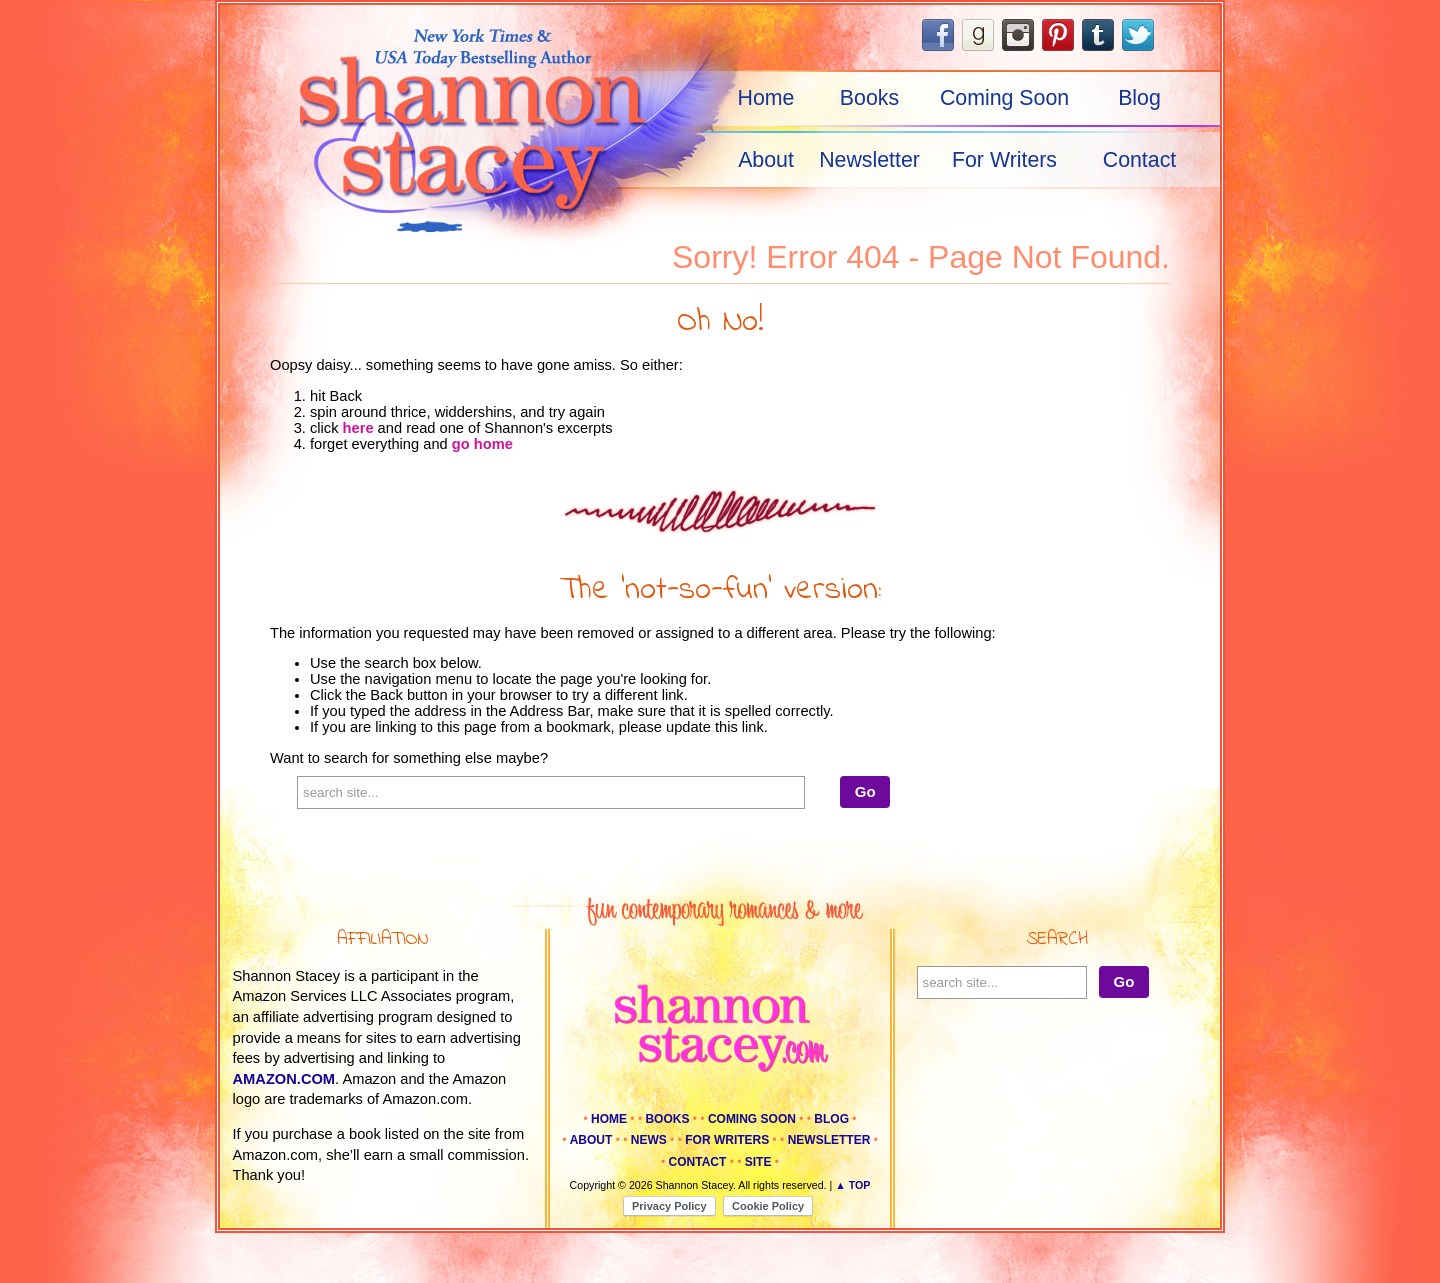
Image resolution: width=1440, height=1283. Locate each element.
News (649, 1140)
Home (766, 98)
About (766, 160)
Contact (1140, 160)
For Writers (1004, 160)
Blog (1139, 98)
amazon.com (284, 1079)
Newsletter (869, 160)
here (358, 428)
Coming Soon (1004, 98)
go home (482, 444)
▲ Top (852, 1185)
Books (869, 98)
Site (758, 1162)
